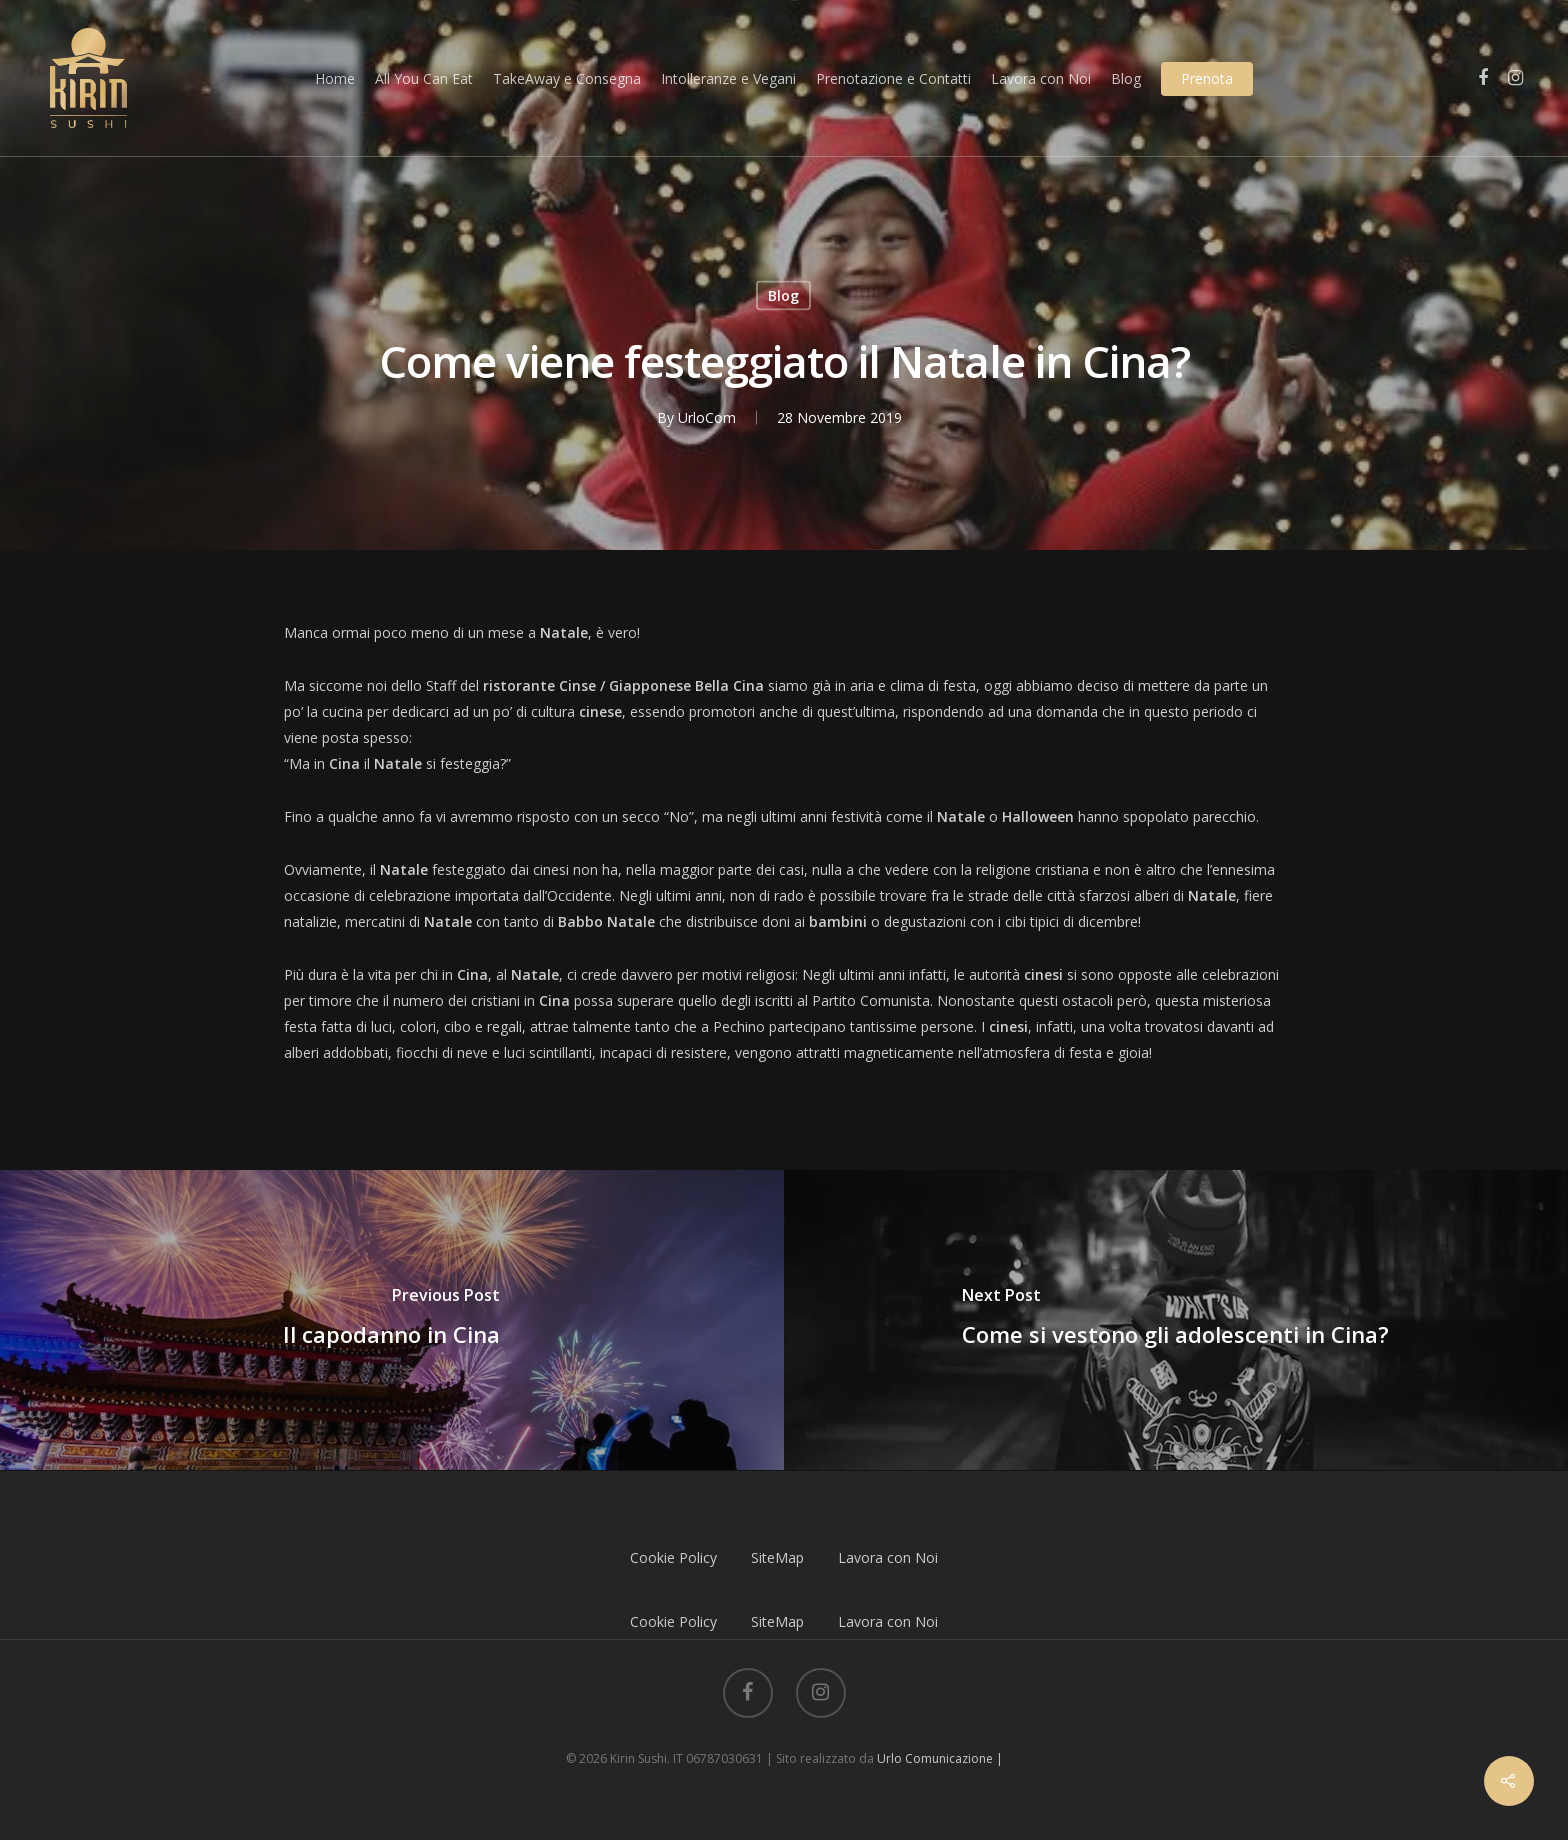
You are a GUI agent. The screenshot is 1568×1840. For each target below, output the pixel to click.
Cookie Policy (673, 1557)
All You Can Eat (424, 78)
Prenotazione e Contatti (893, 78)
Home (335, 78)
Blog (1126, 78)
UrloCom (707, 417)
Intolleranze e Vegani (728, 78)
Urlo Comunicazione (935, 1758)
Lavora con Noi (1041, 78)
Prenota (1207, 78)
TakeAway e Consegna (567, 78)
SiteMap (777, 1557)
